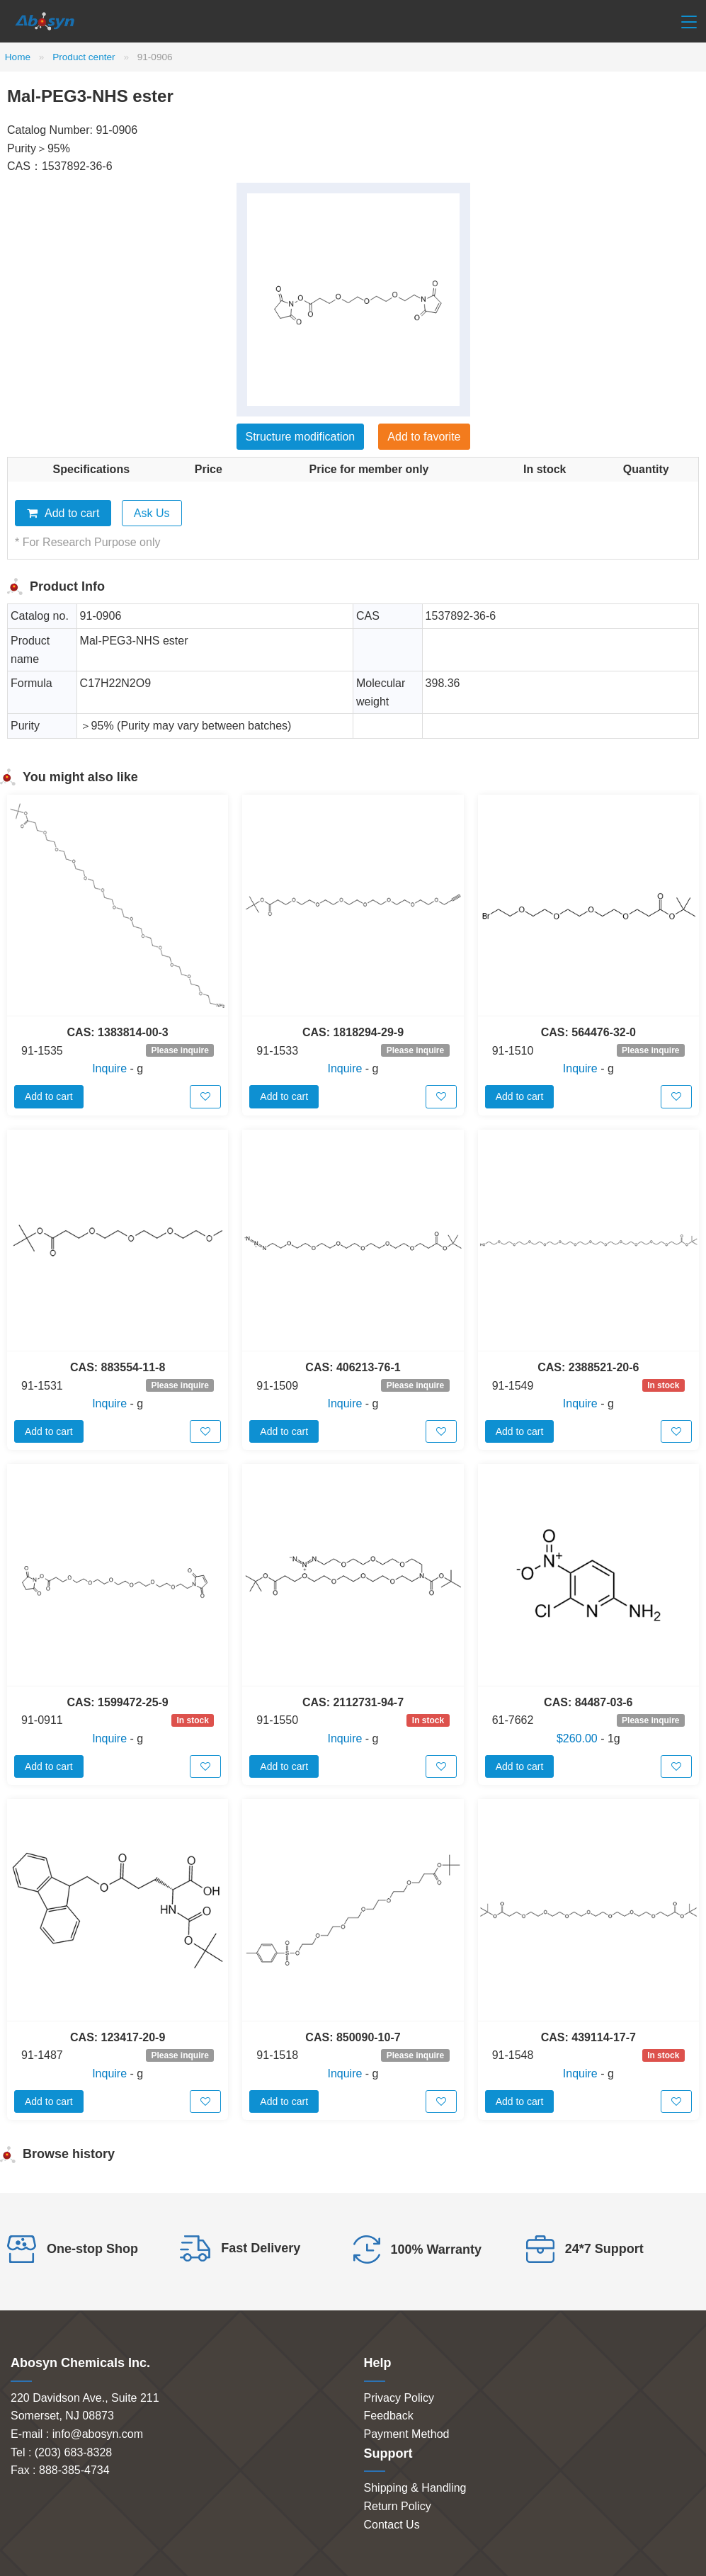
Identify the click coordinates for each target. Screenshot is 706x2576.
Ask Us (152, 513)
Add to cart (63, 513)
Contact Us (392, 2525)
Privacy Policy (399, 2398)
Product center (83, 57)
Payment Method (407, 2434)
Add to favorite (423, 437)
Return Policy (397, 2506)
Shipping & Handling (415, 2488)
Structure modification (300, 437)
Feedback (389, 2416)
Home (17, 57)
